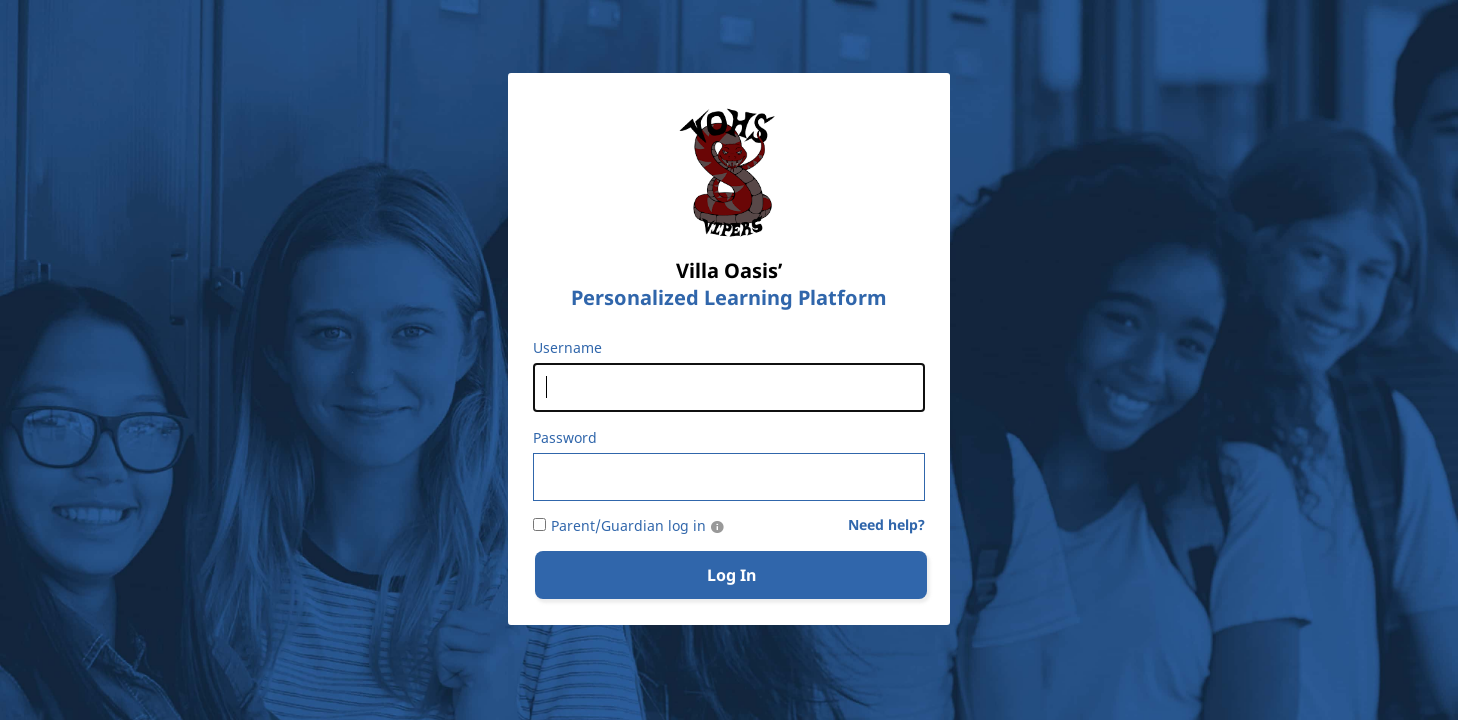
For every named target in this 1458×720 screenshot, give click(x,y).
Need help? (886, 525)
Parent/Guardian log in (628, 526)
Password (565, 438)
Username (567, 348)
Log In (731, 575)
